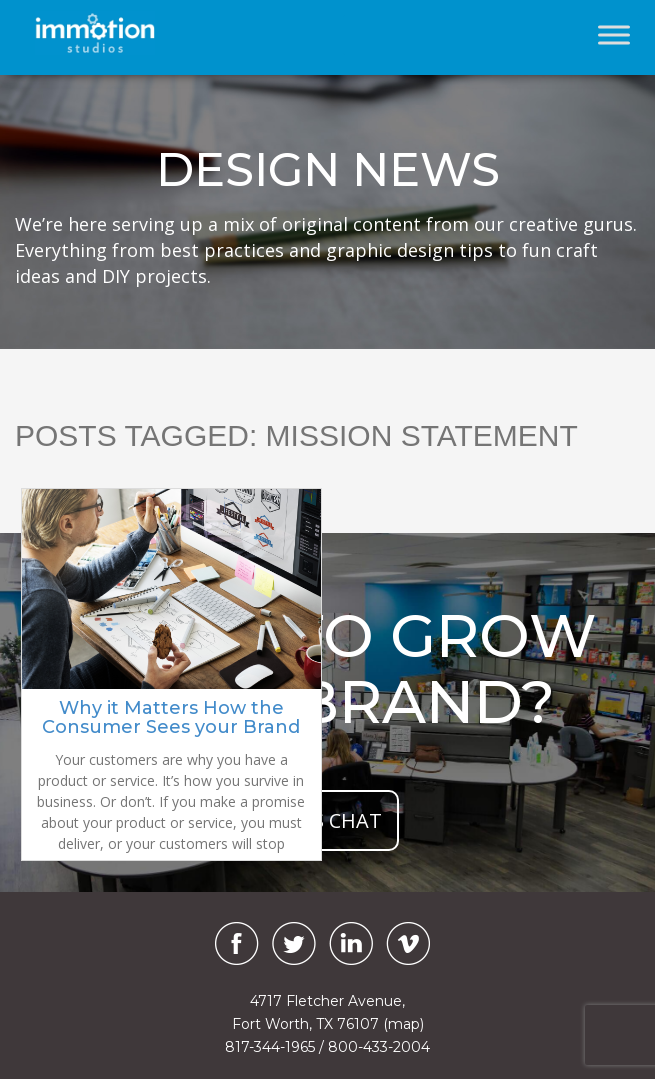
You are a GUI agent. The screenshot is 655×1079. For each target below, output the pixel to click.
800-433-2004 (379, 1047)
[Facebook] (232, 943)
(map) (403, 1024)
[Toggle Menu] (614, 34)
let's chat (328, 820)
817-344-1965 (270, 1047)
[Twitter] (294, 943)
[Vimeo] (408, 943)
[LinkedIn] (351, 943)
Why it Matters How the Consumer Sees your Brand (171, 718)
